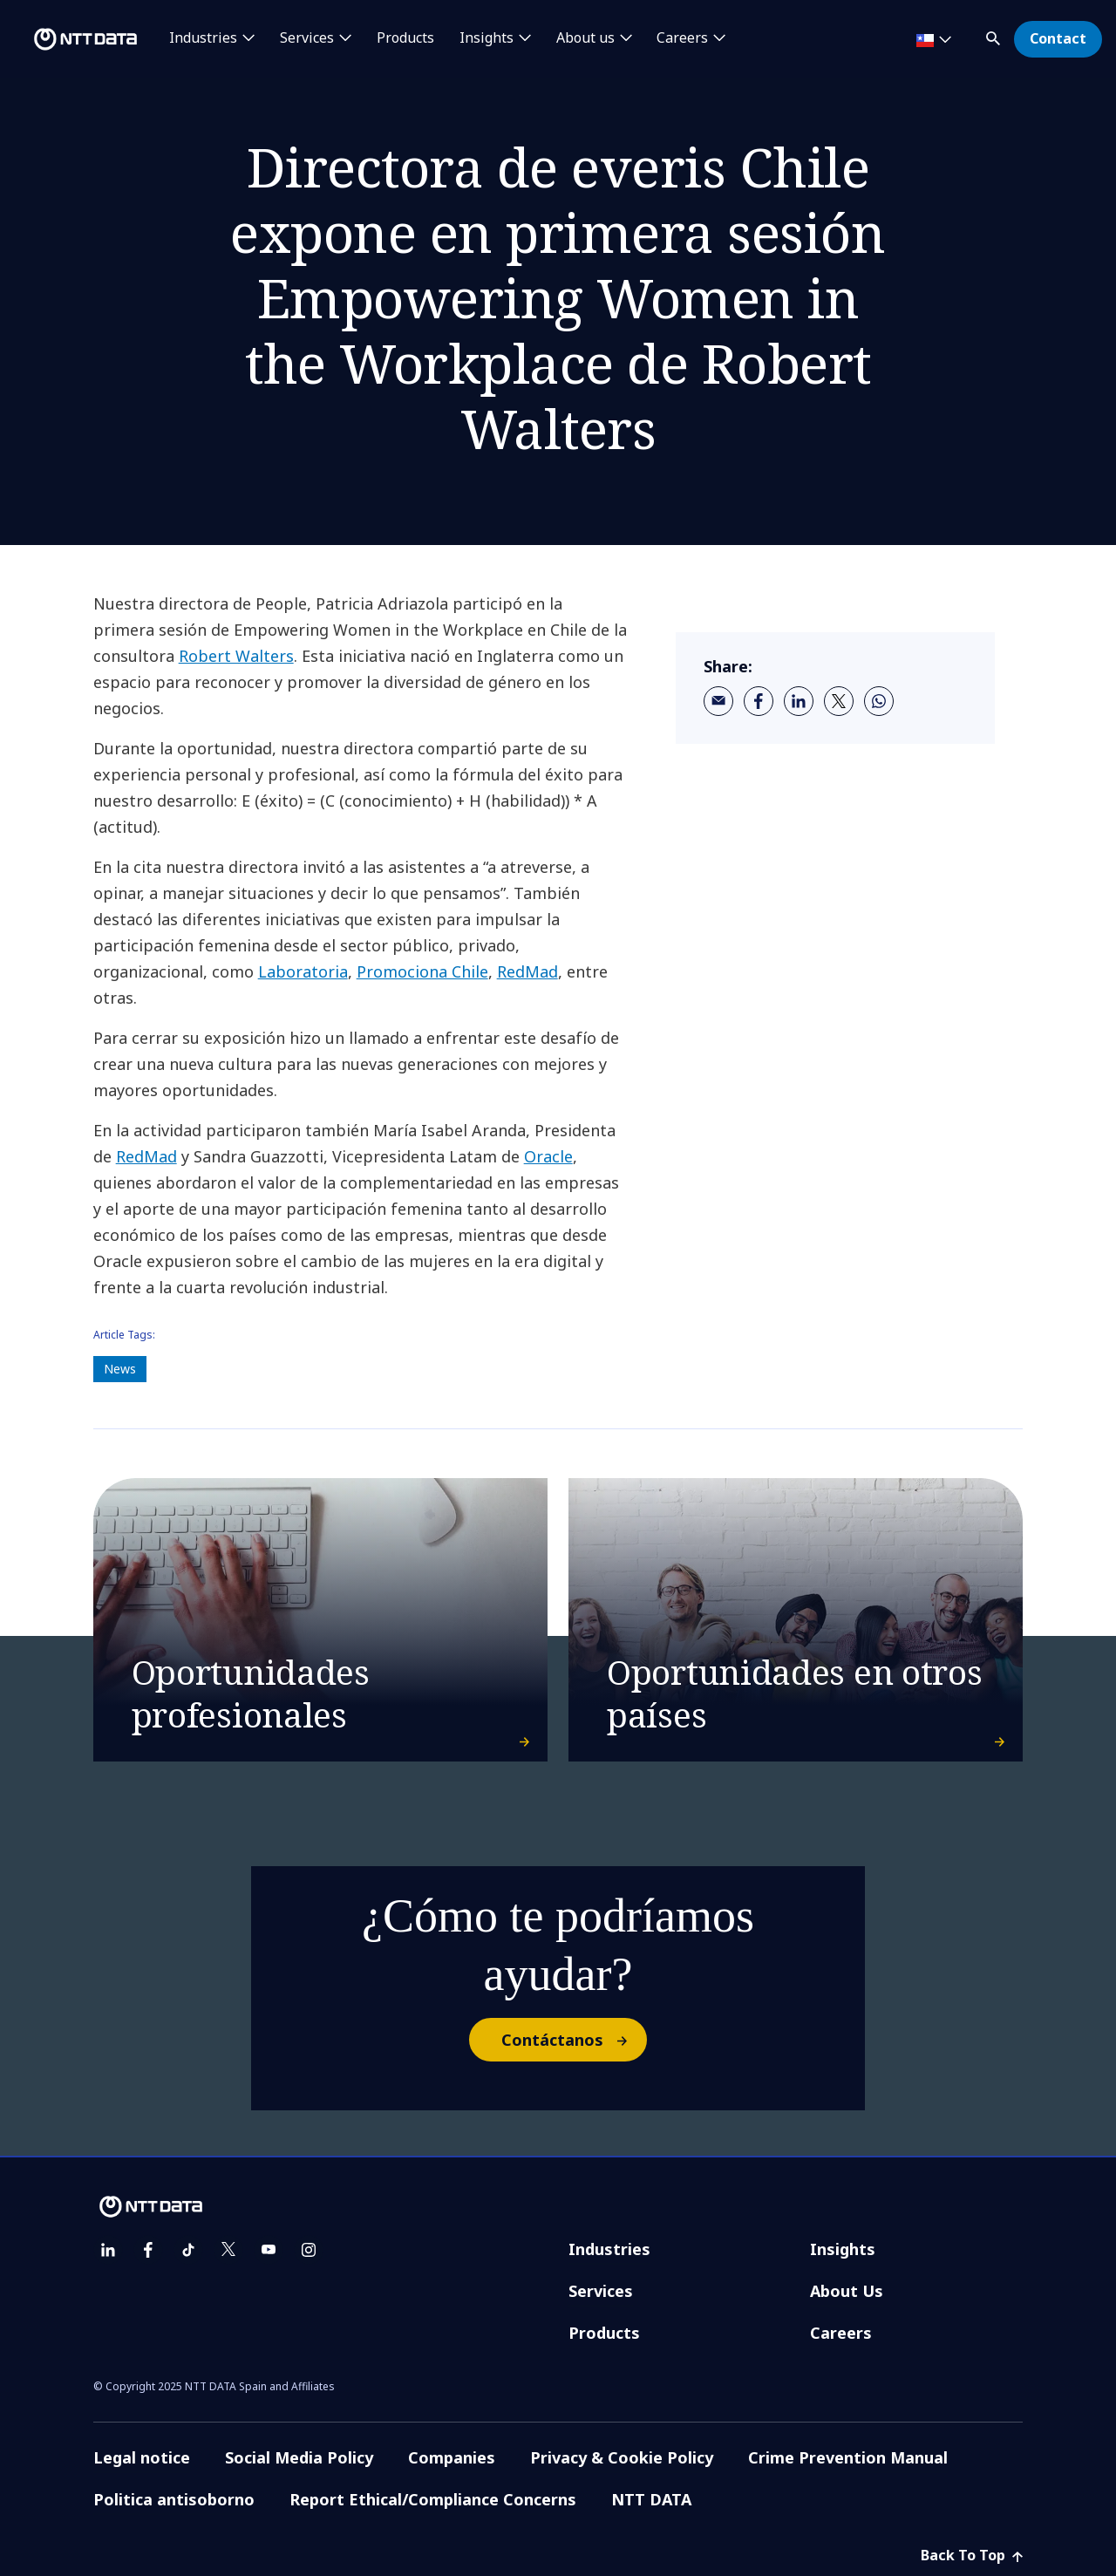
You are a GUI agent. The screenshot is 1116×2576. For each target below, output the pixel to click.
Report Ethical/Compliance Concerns (432, 2499)
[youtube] (268, 2250)
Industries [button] (203, 38)
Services (600, 2290)
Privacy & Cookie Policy (621, 2457)
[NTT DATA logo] (71, 39)
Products (405, 38)
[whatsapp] (879, 701)
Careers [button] (682, 38)
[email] (718, 701)
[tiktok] (188, 2250)
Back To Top (972, 2555)
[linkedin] (798, 701)
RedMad (527, 971)
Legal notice (141, 2457)
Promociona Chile (422, 971)
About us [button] (585, 38)
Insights (842, 2249)
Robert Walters (236, 655)
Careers (841, 2332)
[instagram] (308, 2250)
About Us (846, 2290)
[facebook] (758, 701)
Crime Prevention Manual (848, 2457)
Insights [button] (486, 38)
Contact (1058, 38)
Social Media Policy (299, 2457)
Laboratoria (303, 971)
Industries (609, 2249)
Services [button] (307, 38)
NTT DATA (651, 2499)
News (120, 1368)
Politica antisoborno (174, 2499)
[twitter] (839, 701)
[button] (995, 35)
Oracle (548, 1156)
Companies (451, 2457)
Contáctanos (573, 2040)
